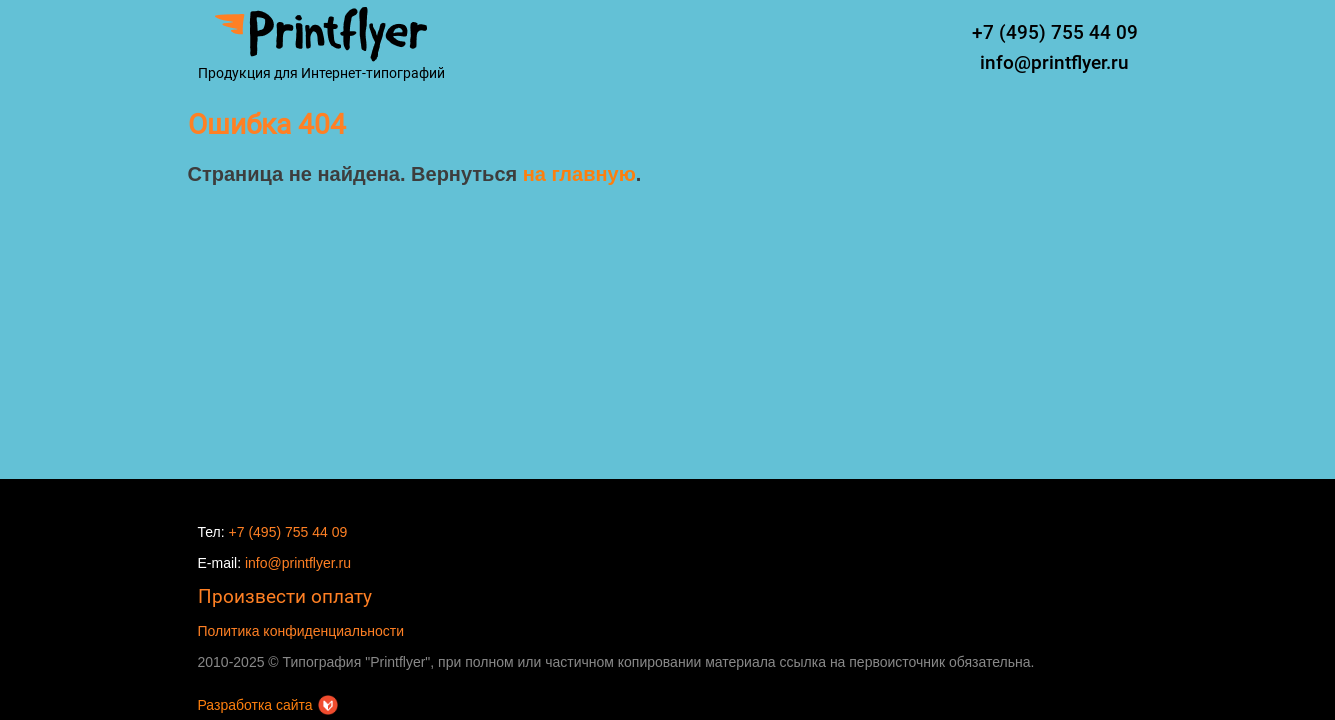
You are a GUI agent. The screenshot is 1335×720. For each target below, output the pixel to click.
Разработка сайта (268, 705)
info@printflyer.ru (1054, 62)
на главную (579, 174)
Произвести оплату (285, 596)
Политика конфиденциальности (301, 631)
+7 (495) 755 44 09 (1055, 32)
